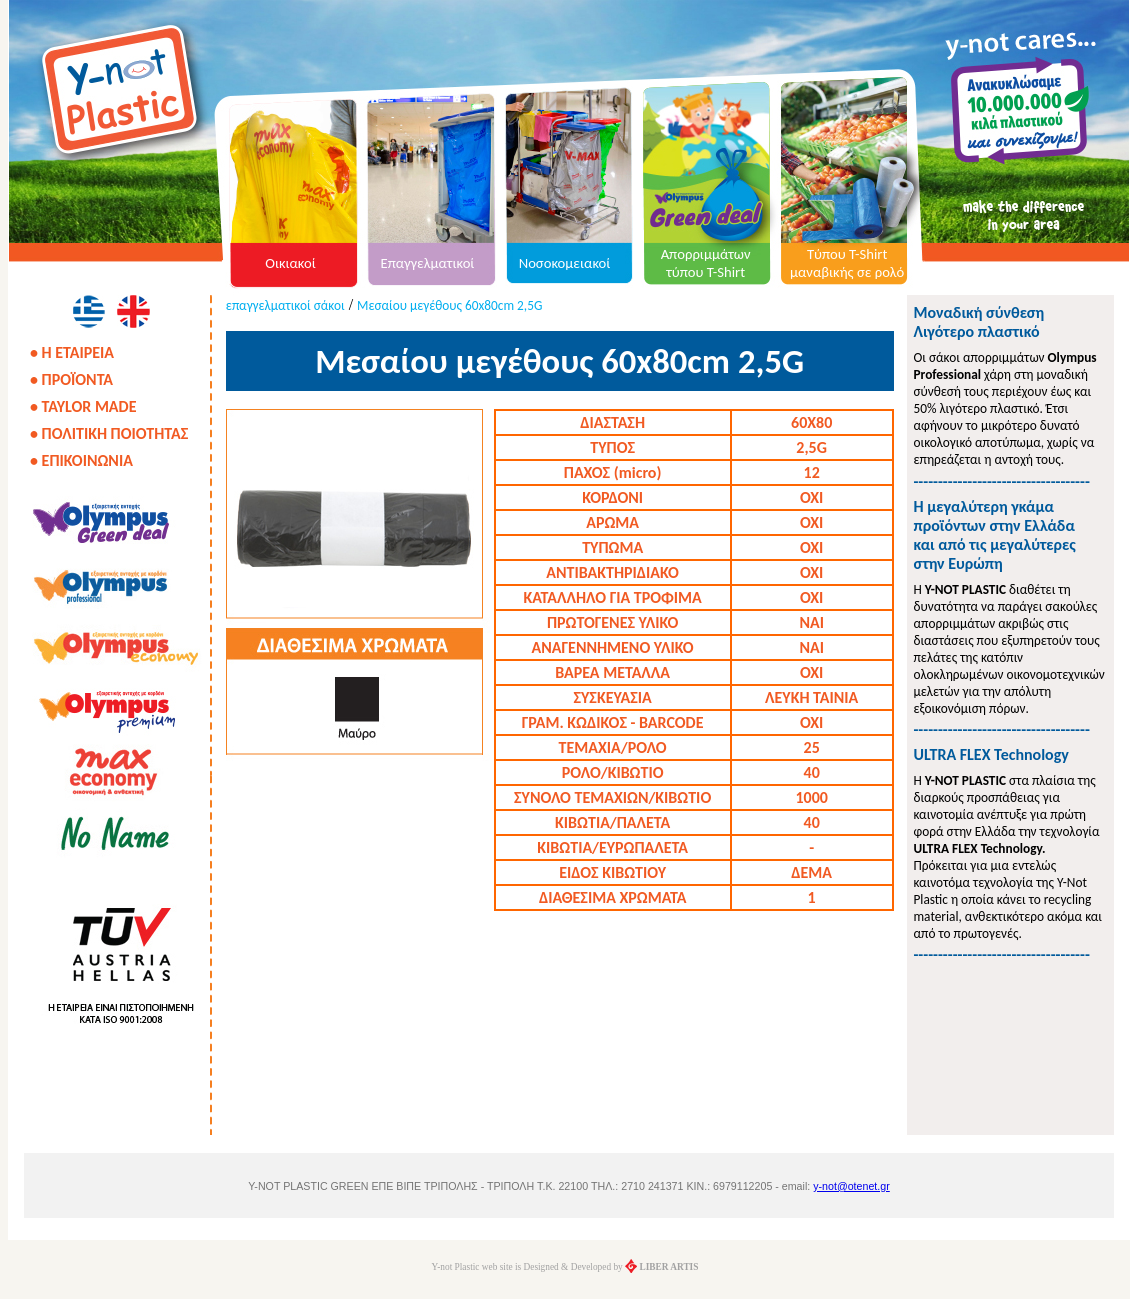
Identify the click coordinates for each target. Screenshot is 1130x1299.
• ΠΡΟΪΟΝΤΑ (71, 379)
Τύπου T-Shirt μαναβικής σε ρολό (847, 263)
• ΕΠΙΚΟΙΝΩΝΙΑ (81, 460)
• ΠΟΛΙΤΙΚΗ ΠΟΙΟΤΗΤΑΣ (109, 433)
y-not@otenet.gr (851, 1186)
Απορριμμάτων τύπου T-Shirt (706, 263)
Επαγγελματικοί (428, 263)
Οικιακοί (290, 263)
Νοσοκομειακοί (565, 263)
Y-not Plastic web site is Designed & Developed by (565, 1267)
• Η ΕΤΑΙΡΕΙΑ (72, 352)
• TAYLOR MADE (83, 406)
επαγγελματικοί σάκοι (285, 305)
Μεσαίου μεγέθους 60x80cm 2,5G (449, 305)
